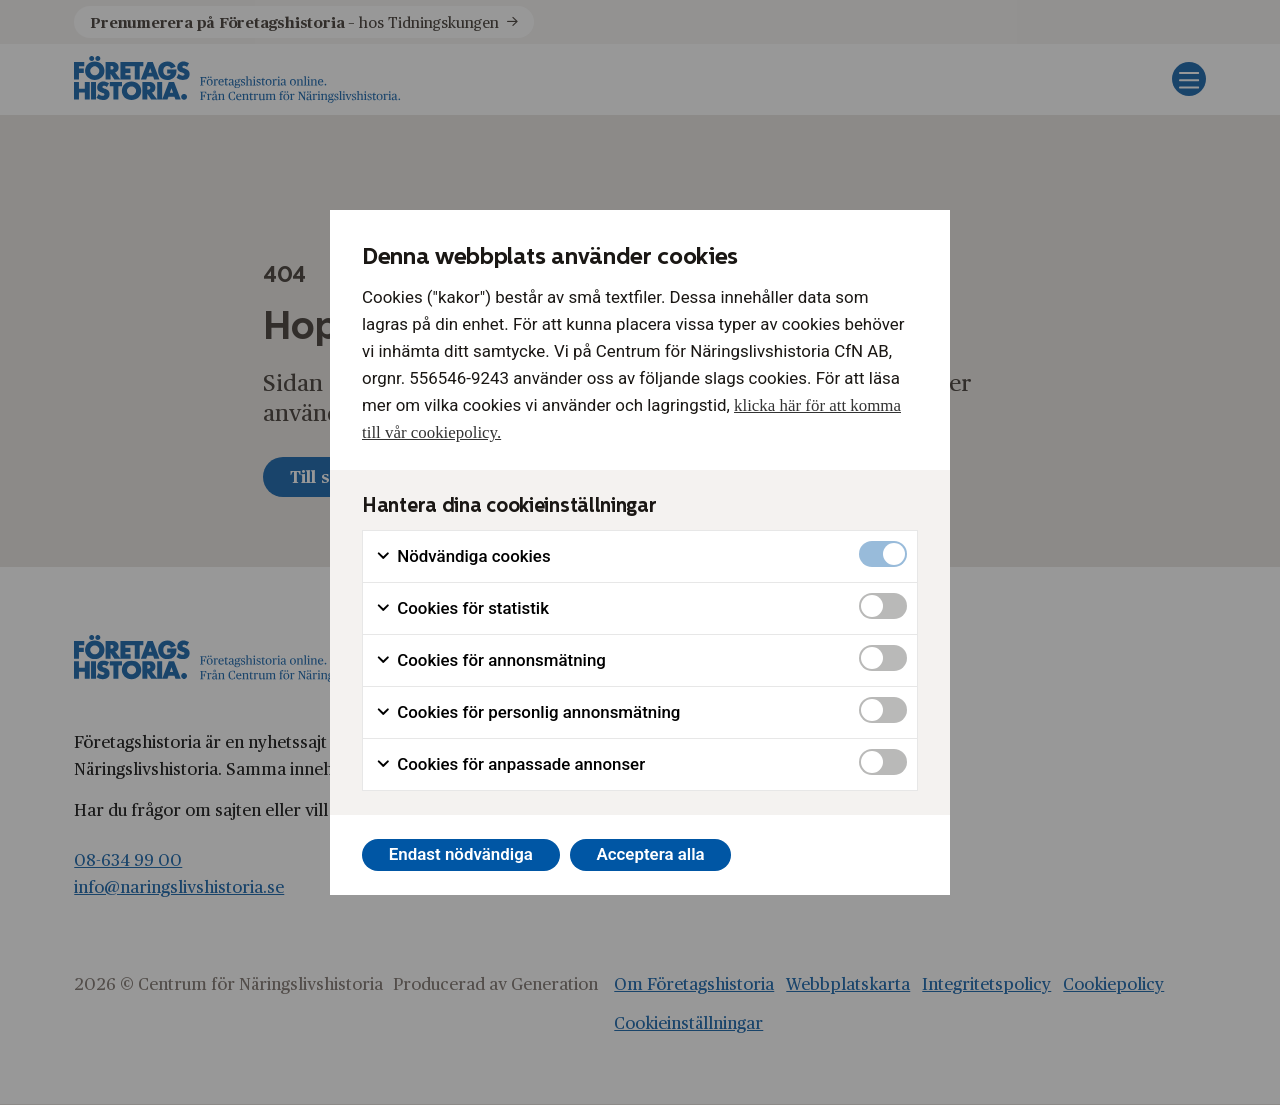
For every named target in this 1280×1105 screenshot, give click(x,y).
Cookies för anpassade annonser (510, 764)
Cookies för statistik (462, 608)
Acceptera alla (650, 854)
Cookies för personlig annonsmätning (527, 712)
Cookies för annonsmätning (490, 660)
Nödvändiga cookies (463, 556)
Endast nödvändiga (461, 854)
